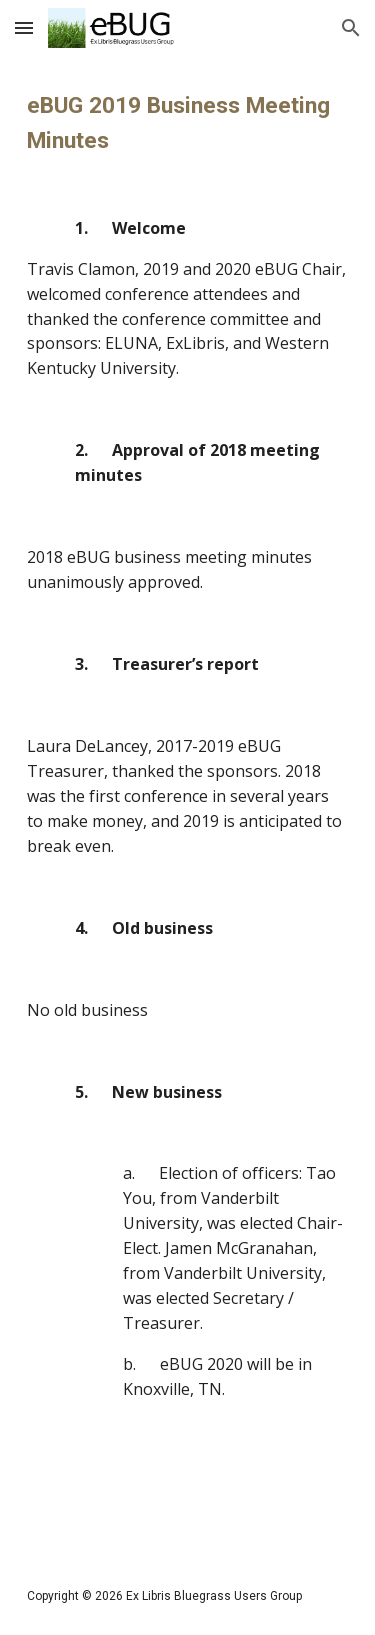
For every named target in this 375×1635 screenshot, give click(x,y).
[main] (188, 806)
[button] (24, 27)
